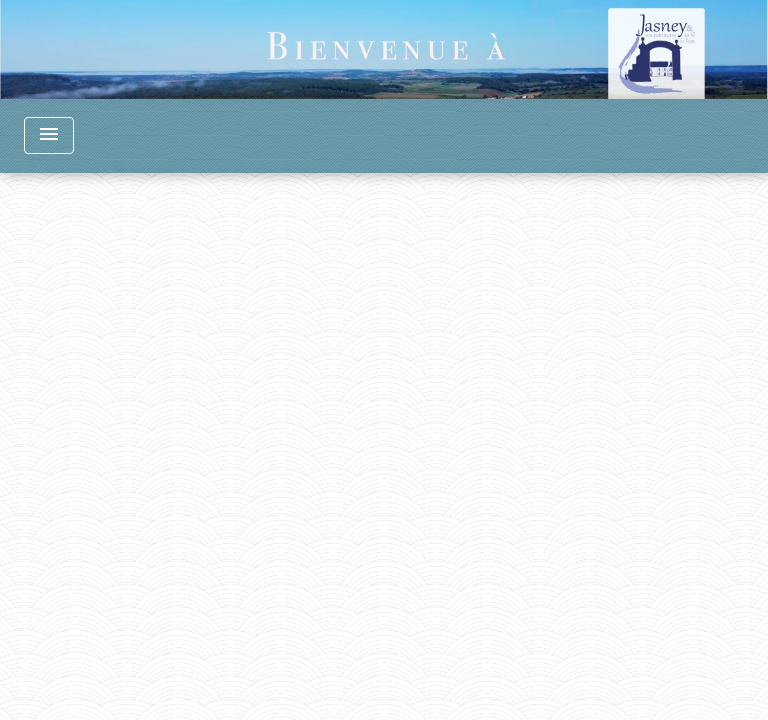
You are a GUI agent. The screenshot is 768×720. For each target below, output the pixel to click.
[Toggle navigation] (49, 135)
